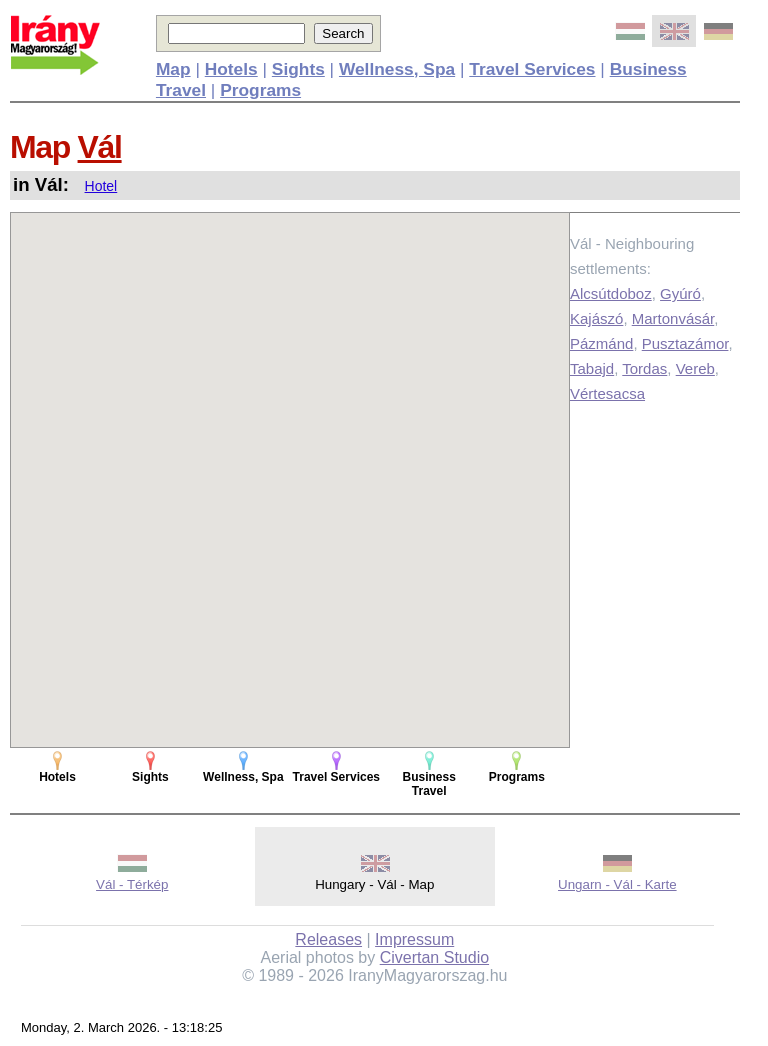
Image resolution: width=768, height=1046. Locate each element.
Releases (328, 939)
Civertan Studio (434, 957)
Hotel (101, 186)
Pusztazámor (685, 343)
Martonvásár (673, 318)
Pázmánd (601, 343)
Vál (100, 147)
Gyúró (680, 293)
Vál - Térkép (132, 884)
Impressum (414, 939)
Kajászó (596, 318)
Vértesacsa (607, 393)
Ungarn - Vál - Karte (617, 884)
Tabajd (592, 368)
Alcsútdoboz (611, 293)
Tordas (644, 368)
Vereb (695, 368)
